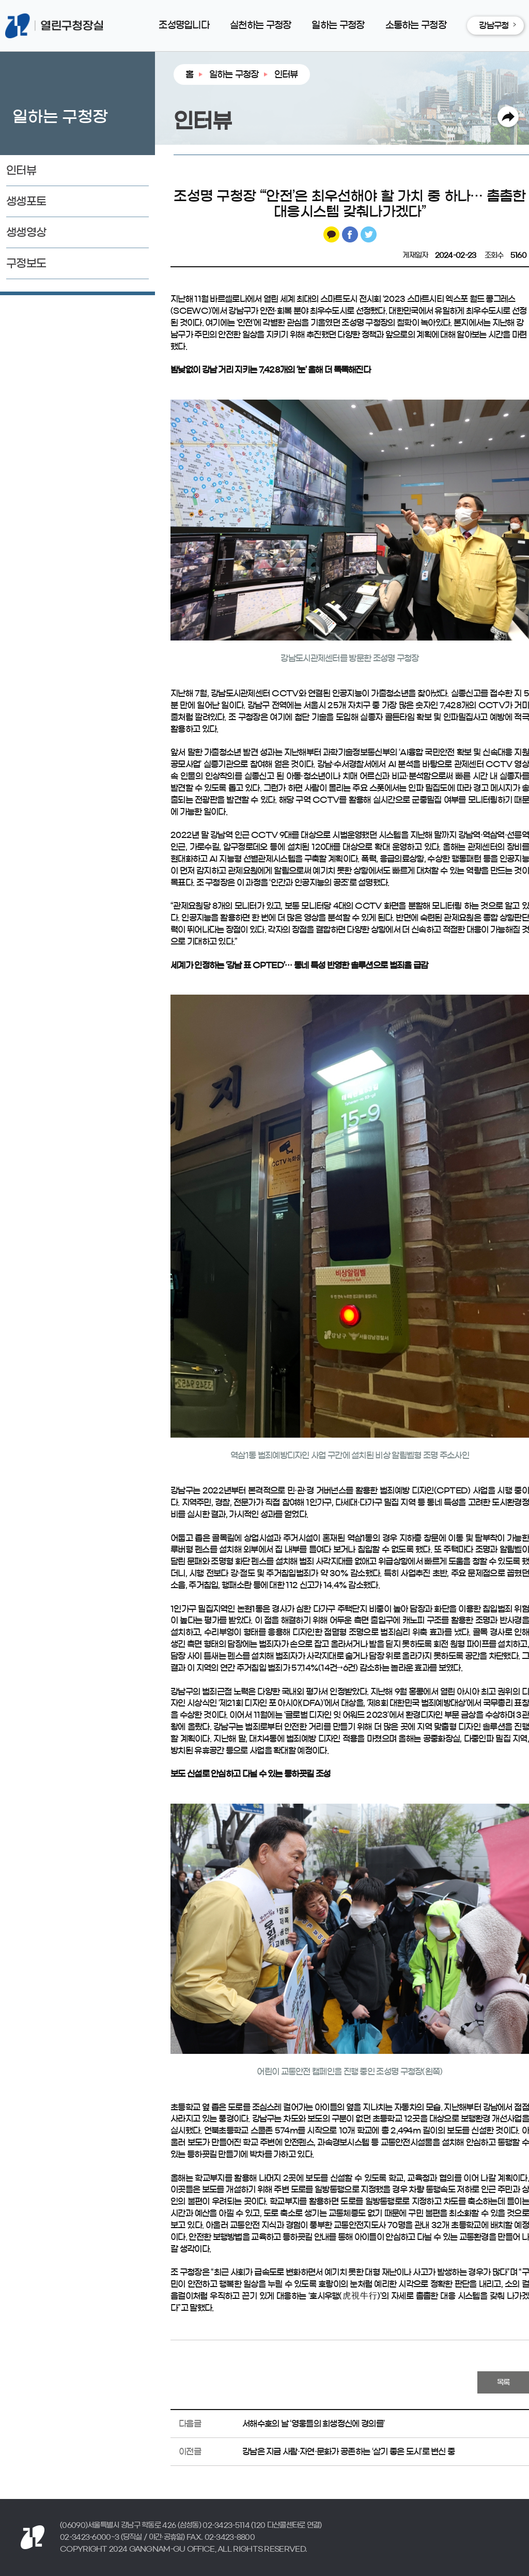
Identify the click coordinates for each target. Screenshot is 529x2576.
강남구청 (493, 25)
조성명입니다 (184, 25)
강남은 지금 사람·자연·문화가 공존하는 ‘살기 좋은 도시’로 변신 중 (348, 2451)
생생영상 (26, 232)
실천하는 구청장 (260, 25)
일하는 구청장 (338, 25)
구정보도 (26, 263)
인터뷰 (21, 170)
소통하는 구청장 (415, 25)
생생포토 (26, 201)
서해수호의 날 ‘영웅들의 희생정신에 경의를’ (313, 2423)
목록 (503, 2382)
